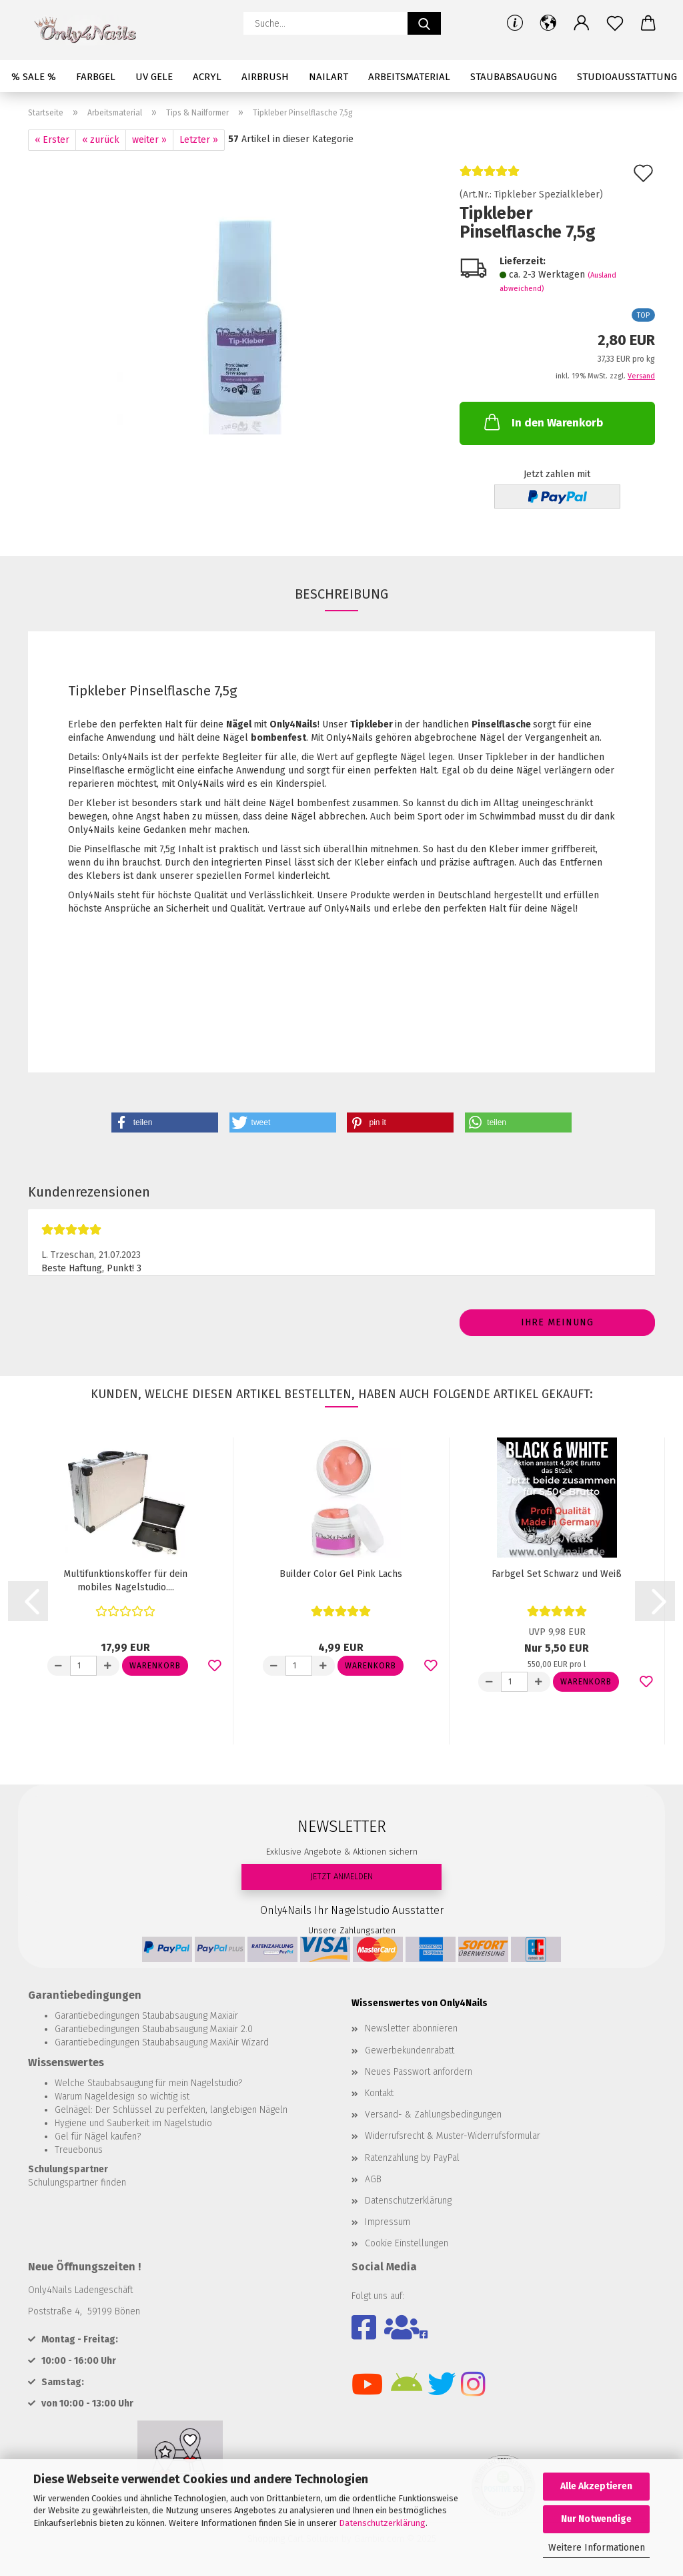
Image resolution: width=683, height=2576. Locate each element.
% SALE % (33, 77)
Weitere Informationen (596, 2547)
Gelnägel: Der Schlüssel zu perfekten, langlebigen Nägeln (171, 2110)
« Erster (52, 139)
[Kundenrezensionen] (490, 176)
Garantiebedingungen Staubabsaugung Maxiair (146, 2015)
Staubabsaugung (513, 77)
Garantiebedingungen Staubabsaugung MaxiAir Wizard (162, 2042)
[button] (548, 23)
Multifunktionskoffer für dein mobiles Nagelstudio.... (125, 1580)
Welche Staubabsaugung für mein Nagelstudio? (148, 2083)
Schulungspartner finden (77, 2182)
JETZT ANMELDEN (341, 1876)
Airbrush (265, 77)
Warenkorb (155, 1665)
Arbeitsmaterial (409, 77)
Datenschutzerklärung (382, 2523)
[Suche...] (424, 23)
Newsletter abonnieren (411, 2028)
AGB (373, 2179)
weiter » (149, 139)
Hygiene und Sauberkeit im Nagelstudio (133, 2123)
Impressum (387, 2222)
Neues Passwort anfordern (418, 2071)
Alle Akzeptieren (596, 2486)
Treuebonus (79, 2150)
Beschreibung (341, 594)
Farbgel (95, 77)
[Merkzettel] (615, 23)
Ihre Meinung (557, 1322)
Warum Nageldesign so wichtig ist (122, 2096)
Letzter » (198, 139)
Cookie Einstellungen (406, 2243)
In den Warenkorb (542, 421)
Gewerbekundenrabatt (409, 2050)
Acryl (207, 77)
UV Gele (154, 77)
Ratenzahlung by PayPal (412, 2158)
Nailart (328, 77)
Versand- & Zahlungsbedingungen (433, 2114)
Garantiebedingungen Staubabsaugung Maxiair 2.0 (154, 2029)
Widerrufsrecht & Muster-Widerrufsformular (452, 2136)
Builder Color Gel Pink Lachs (340, 1574)
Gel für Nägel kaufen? (98, 2136)
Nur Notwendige (596, 2519)
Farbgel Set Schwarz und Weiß (557, 1574)
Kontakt (379, 2093)
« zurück (100, 139)
